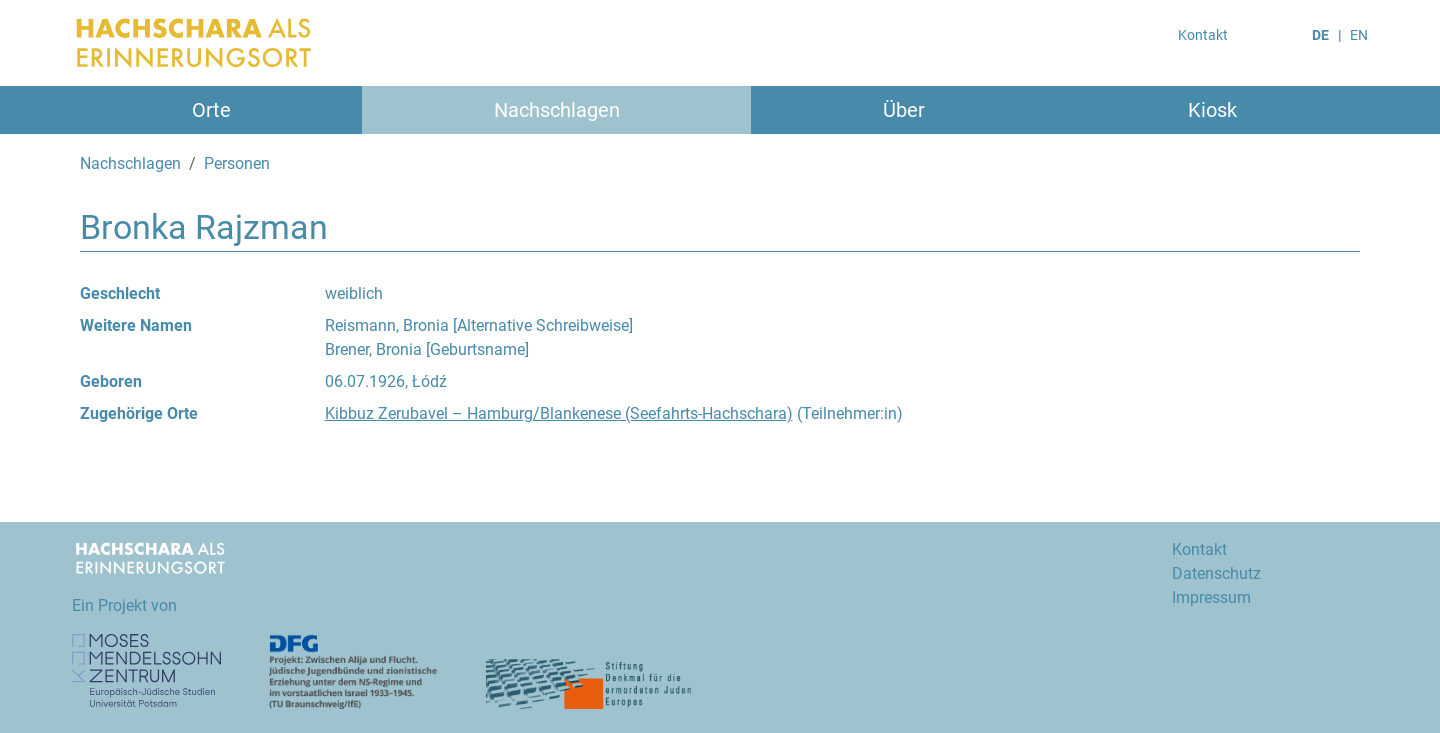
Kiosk (1212, 110)
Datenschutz (1216, 573)
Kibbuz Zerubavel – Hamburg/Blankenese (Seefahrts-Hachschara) (559, 413)
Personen (237, 163)
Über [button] (904, 110)
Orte (211, 110)
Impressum (1211, 597)
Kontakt (1203, 35)
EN (1359, 35)
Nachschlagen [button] (557, 110)
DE (1320, 35)
